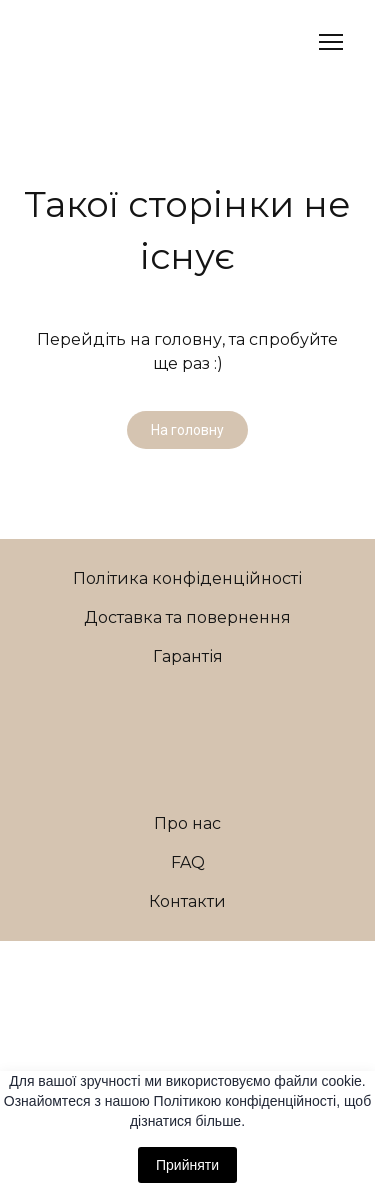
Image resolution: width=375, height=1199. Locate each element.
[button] (187, 430)
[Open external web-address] (188, 968)
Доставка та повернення (187, 617)
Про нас (187, 823)
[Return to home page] (79, 42)
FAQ (188, 862)
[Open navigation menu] (331, 42)
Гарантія (188, 656)
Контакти (187, 901)
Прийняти (187, 1165)
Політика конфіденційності (187, 578)
